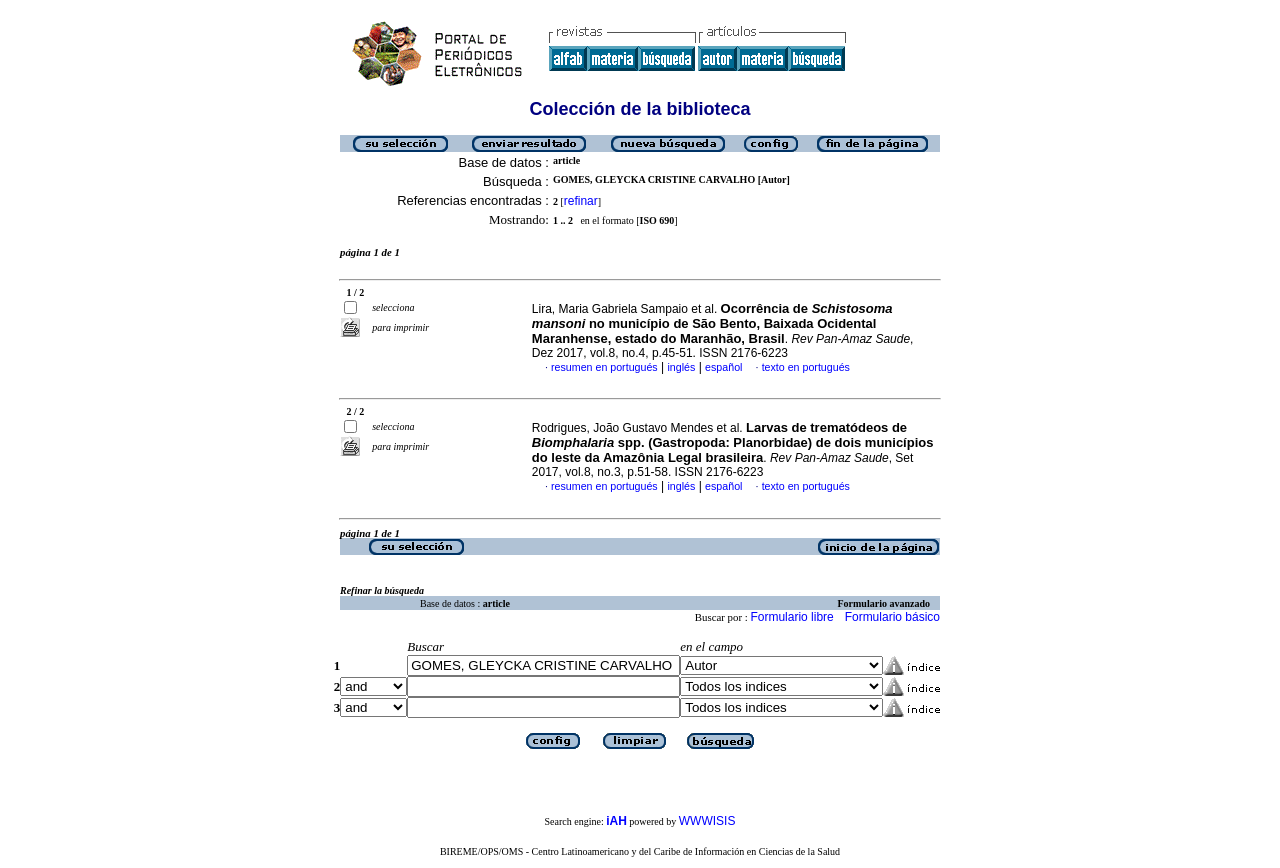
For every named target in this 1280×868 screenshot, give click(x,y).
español (723, 367)
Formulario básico (892, 617)
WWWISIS (707, 821)
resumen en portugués (604, 367)
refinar (581, 201)
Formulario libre (791, 617)
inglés (681, 367)
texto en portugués (806, 367)
